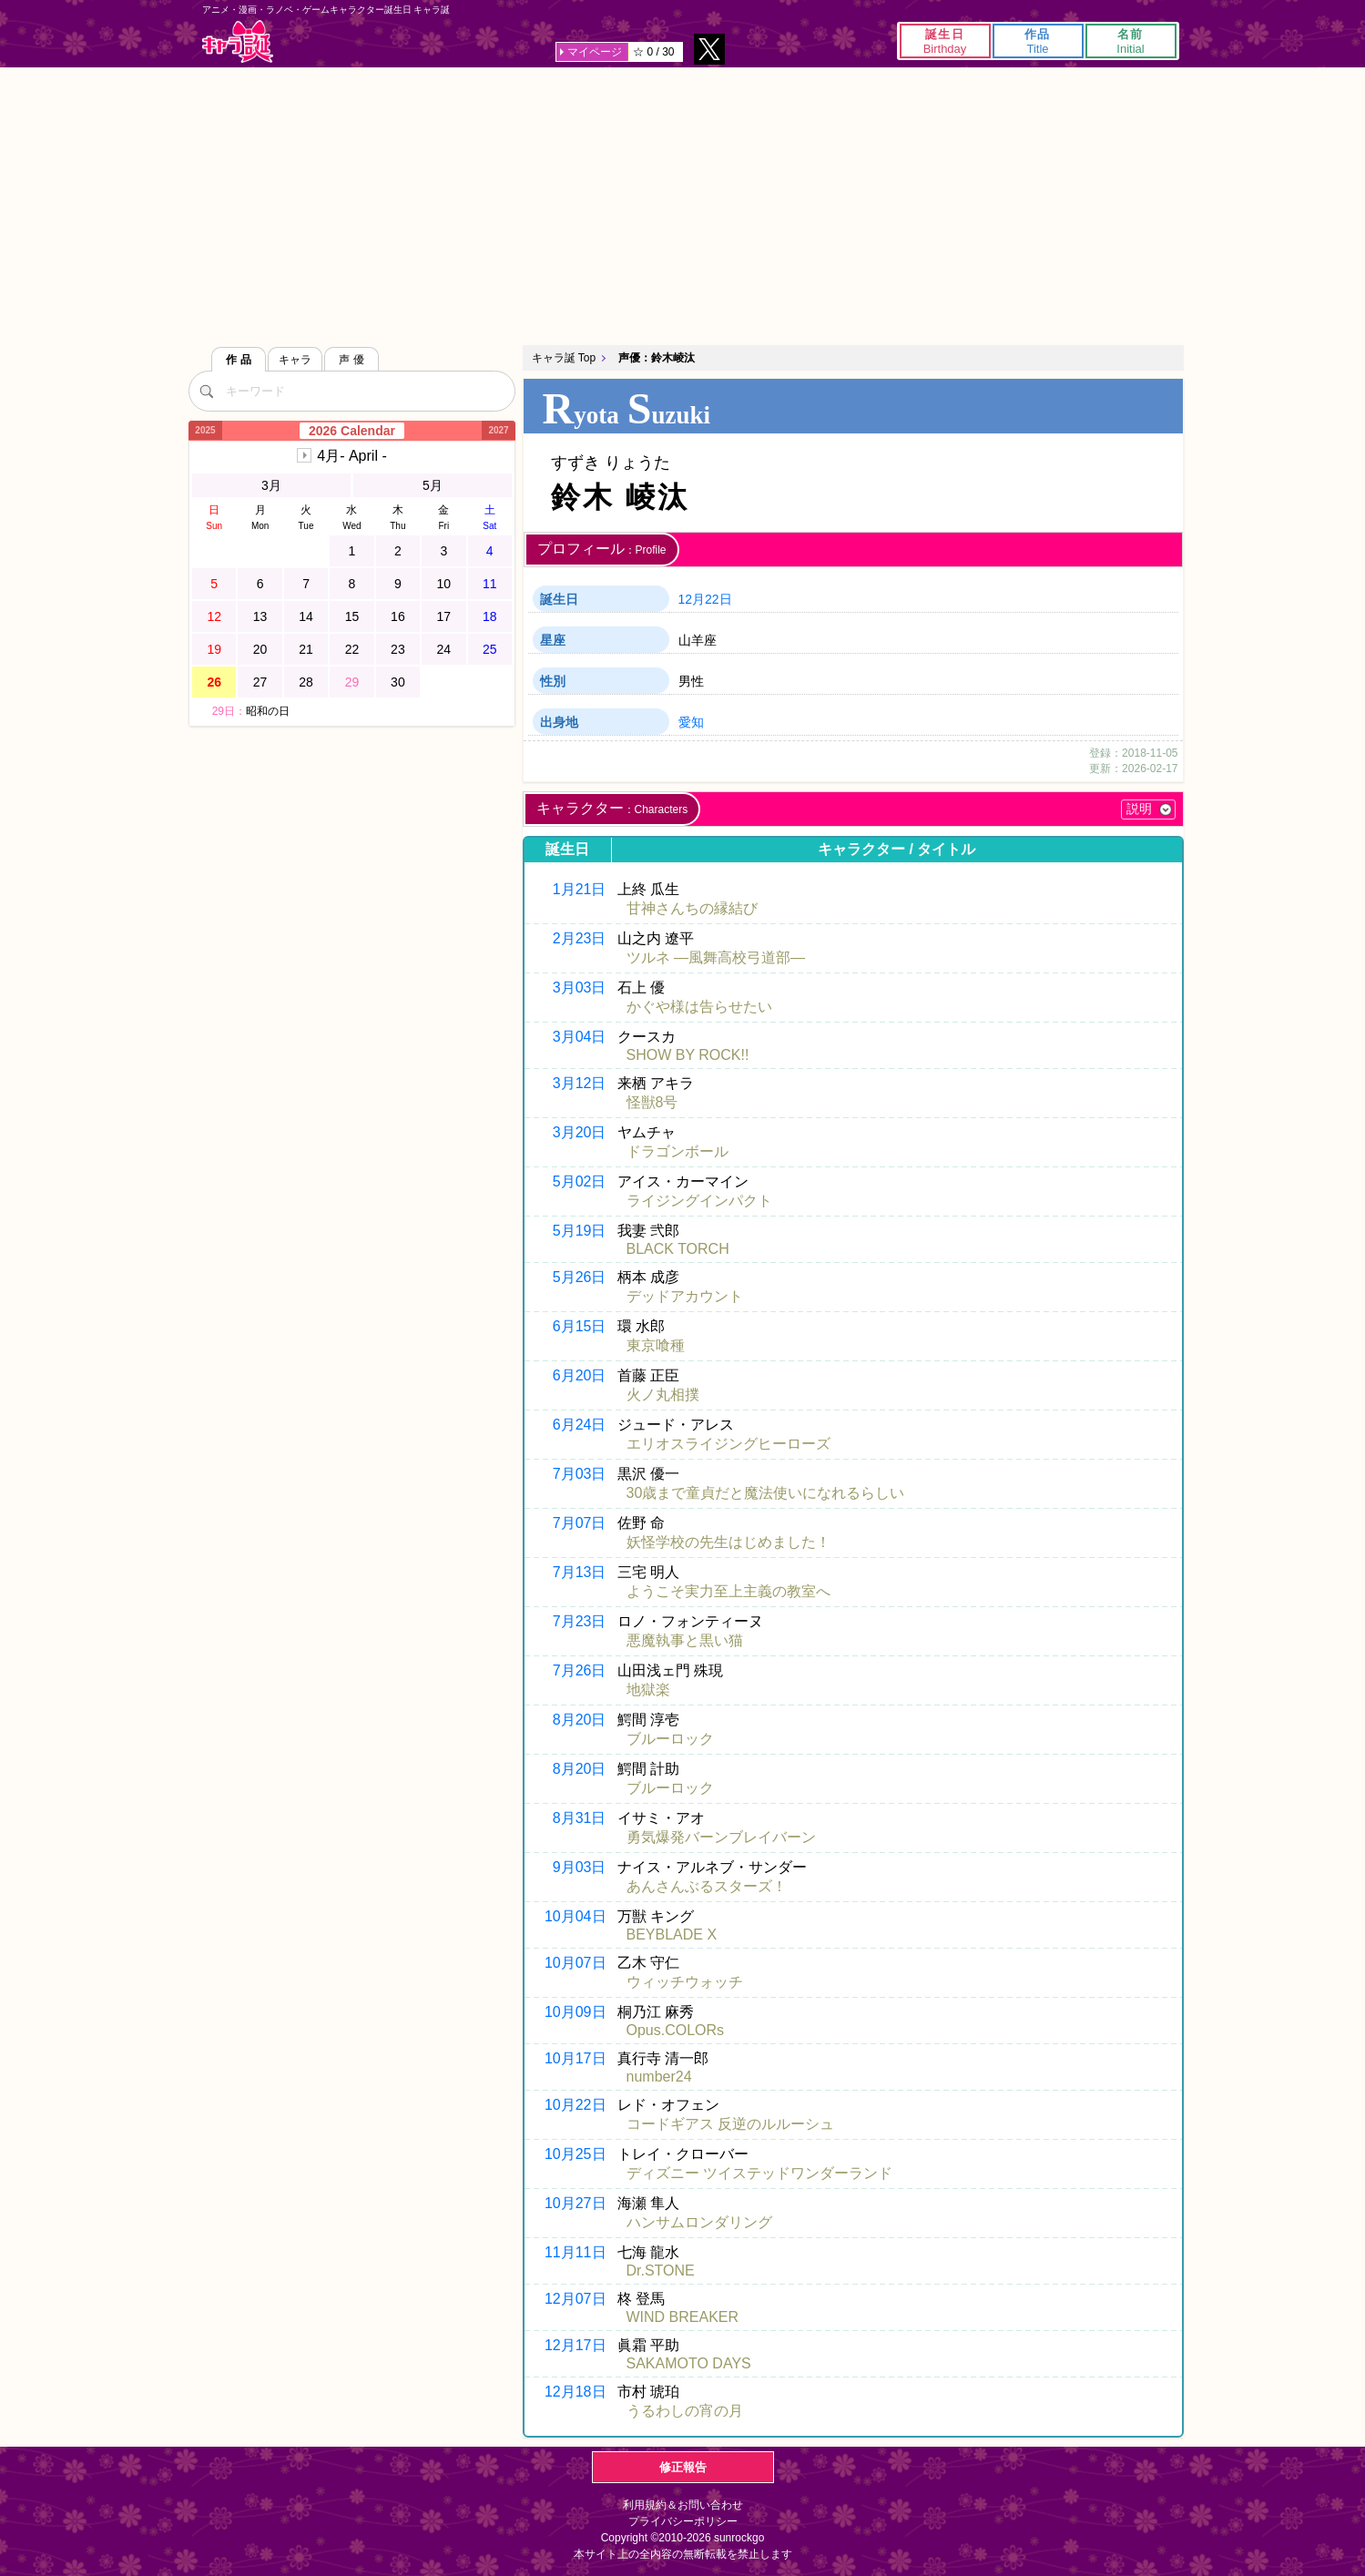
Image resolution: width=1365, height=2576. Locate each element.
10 (444, 583)
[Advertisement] (683, 203)
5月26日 (579, 1277)
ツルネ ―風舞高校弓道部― (715, 957)
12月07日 (575, 2298)
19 (214, 649)
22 (352, 649)
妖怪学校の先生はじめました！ (728, 1542)
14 (306, 616)
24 (444, 649)
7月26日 (579, 1670)
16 (398, 616)
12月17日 (575, 2345)
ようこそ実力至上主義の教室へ (728, 1591)
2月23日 (579, 938)
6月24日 (579, 1424)
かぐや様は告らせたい (699, 1006)
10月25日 (575, 2154)
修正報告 (683, 2467)
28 (306, 682)
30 (398, 682)
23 (398, 649)
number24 (659, 2076)
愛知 (691, 722)
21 (306, 649)
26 (214, 682)
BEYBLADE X (672, 1934)
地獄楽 (648, 1689)
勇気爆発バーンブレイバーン (721, 1837)
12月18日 (575, 2391)
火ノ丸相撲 (662, 1394)
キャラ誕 (237, 41)
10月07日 (575, 1962)
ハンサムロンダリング (699, 2222)
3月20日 (579, 1132)
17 (444, 616)
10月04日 (575, 1916)
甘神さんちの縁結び (692, 908)
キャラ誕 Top (564, 357)
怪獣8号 (652, 1102)
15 (352, 616)
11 (490, 583)
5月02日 (579, 1181)
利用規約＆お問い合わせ (683, 2505)
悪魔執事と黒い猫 (684, 1640)
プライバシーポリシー (683, 2521)
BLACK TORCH (677, 1249)
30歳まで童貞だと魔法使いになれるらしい (765, 1493)
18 (490, 616)
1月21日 (579, 889)
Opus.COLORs (675, 2030)
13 (260, 616)
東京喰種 (655, 1345)
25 (490, 649)
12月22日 (705, 599)
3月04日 (579, 1036)
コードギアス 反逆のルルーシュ (730, 2124)
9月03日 (579, 1867)
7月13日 (579, 1572)
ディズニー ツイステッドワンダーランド (759, 2173)
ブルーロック (670, 1738)
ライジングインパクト (699, 1200)
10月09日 (575, 2012)
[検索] (206, 390)
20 (260, 649)
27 (260, 682)
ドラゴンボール (677, 1151)
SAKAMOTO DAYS (688, 2363)
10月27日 (575, 2203)
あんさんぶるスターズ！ (706, 1886)
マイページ (594, 52)
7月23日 (579, 1621)
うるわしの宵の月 (684, 2410)
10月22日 (575, 2105)
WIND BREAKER (682, 2317)
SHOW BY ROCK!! (687, 1055)
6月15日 (579, 1326)
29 (352, 682)
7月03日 (579, 1473)
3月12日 (579, 1083)
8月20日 (579, 1719)
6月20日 (579, 1375)
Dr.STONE (660, 2270)
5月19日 (579, 1230)
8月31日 (579, 1818)
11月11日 (575, 2252)
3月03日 (579, 987)
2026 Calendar (352, 430)
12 (214, 616)
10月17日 (575, 2058)
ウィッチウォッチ (684, 1982)
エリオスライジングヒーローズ (728, 1443)
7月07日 (579, 1523)
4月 (351, 455)
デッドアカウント (684, 1296)
